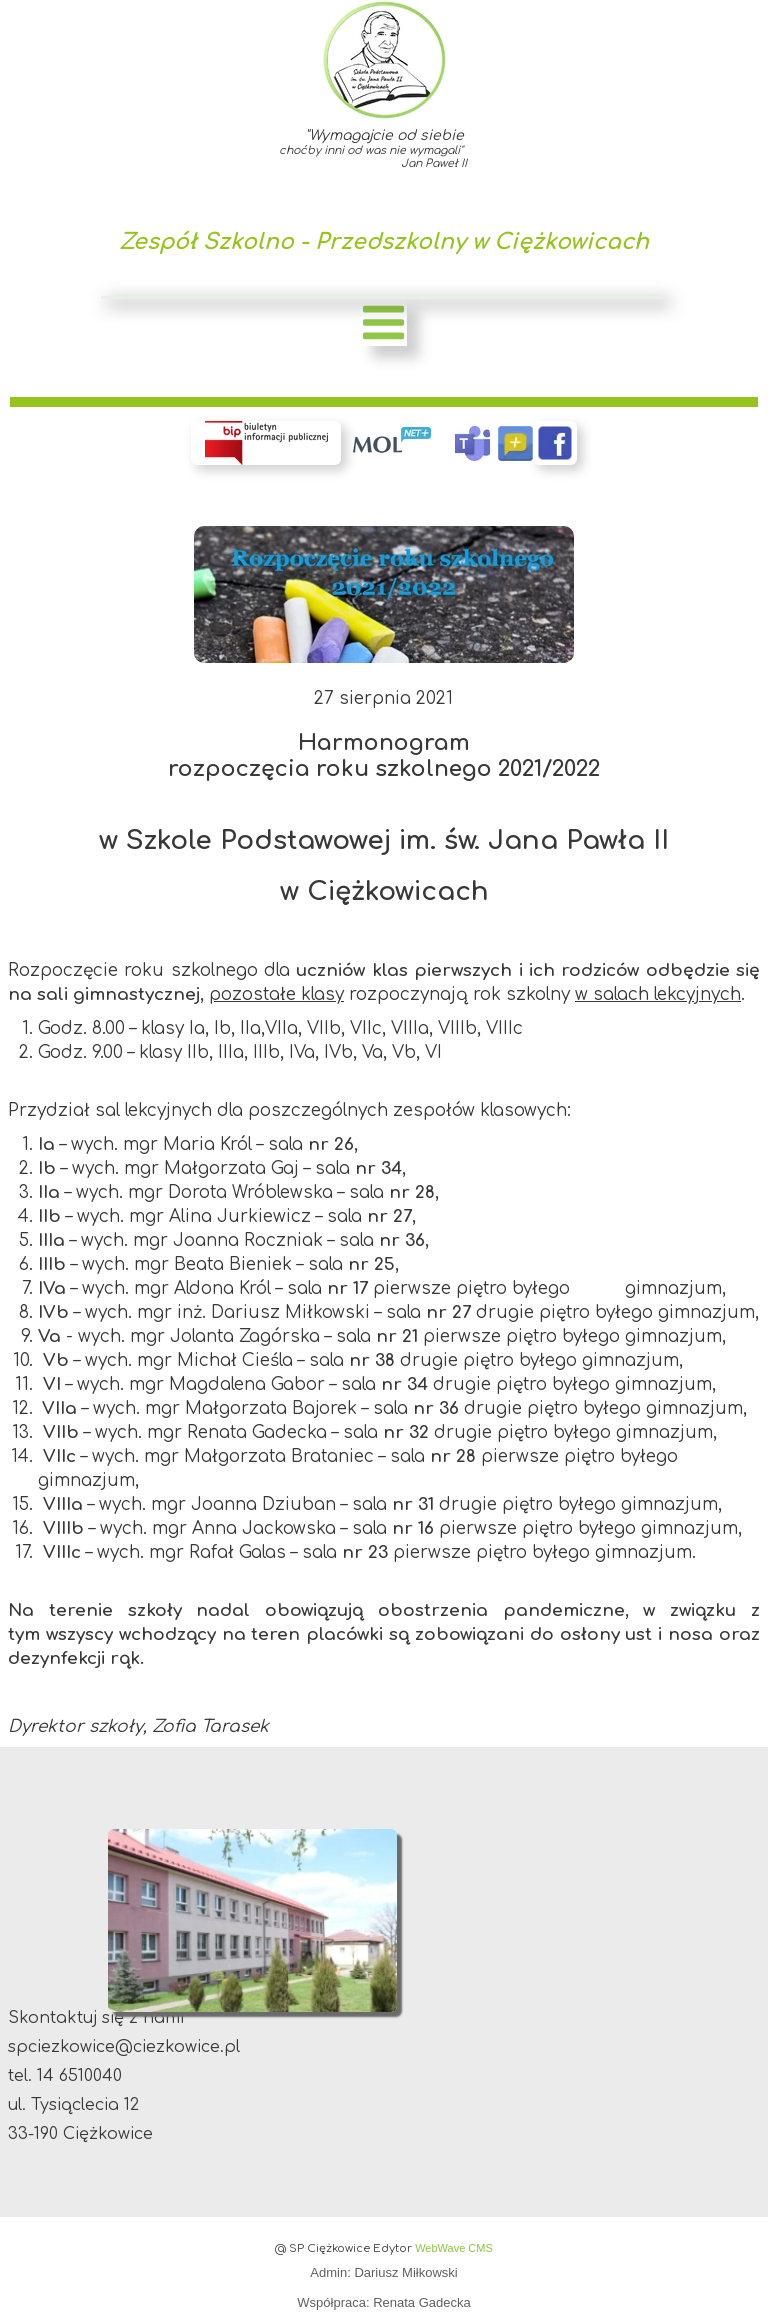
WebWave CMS (454, 2248)
